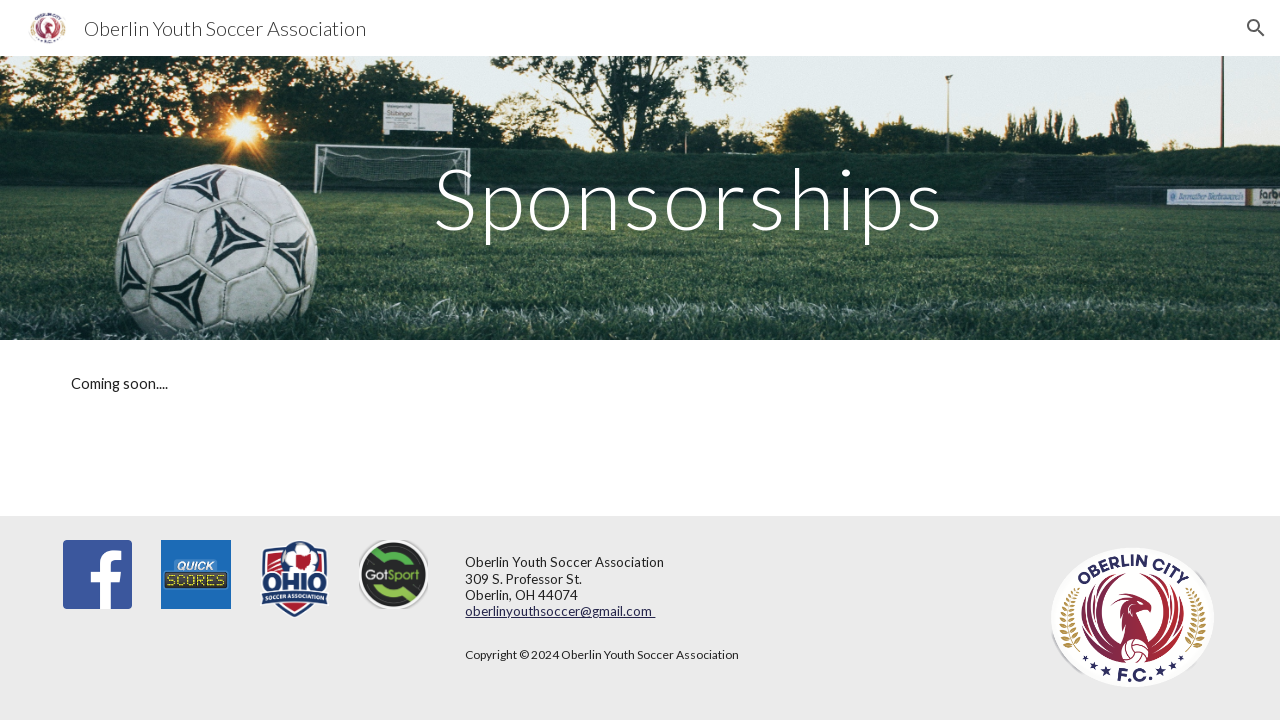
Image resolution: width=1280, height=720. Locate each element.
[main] (689, 197)
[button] (1256, 28)
